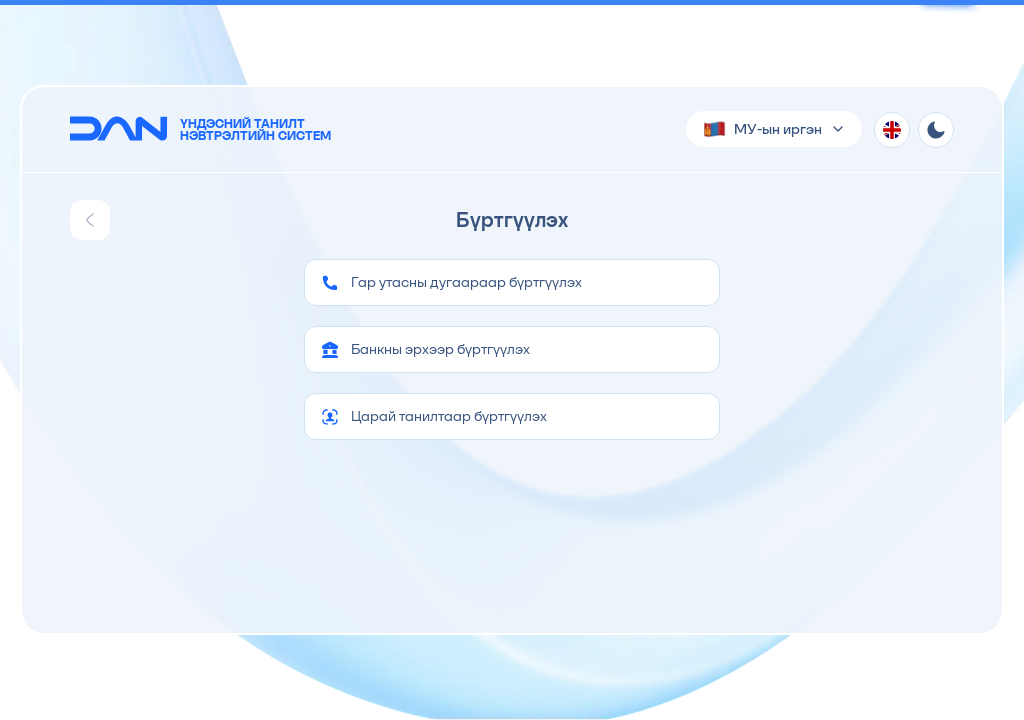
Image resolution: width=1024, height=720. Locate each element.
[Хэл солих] (892, 130)
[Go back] (90, 220)
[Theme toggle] (936, 130)
